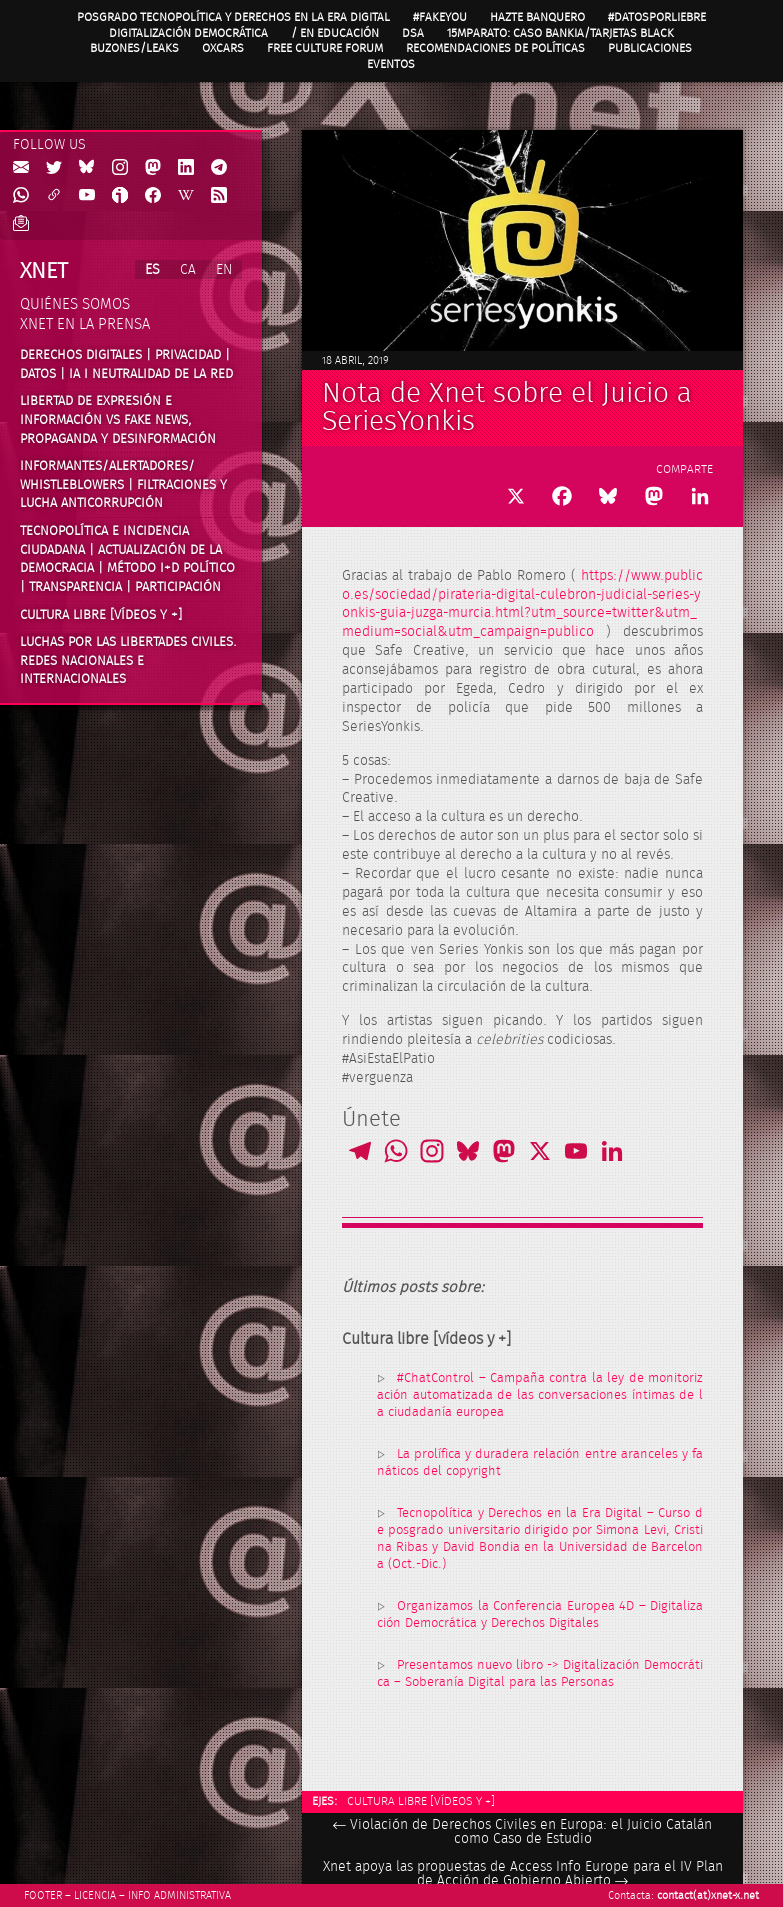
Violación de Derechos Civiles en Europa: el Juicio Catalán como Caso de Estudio (523, 1832)
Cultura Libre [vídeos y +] (101, 615)
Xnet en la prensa (85, 324)
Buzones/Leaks (134, 48)
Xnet (44, 271)
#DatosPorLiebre (657, 17)
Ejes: (324, 1801)
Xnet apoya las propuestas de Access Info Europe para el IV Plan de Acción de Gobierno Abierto (523, 1874)
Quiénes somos (75, 304)
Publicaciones (650, 48)
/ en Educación (335, 33)
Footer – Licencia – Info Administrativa (127, 1895)
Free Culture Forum (325, 48)
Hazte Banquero (537, 17)
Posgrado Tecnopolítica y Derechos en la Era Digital (233, 17)
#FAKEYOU (440, 17)
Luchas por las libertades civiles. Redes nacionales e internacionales (128, 660)
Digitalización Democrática (188, 33)
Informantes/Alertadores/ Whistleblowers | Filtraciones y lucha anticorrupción (123, 484)
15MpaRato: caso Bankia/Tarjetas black (560, 33)
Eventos (391, 64)
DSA (413, 33)
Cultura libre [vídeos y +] (421, 1801)
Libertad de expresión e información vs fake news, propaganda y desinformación (118, 419)
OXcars (223, 48)
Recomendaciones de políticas (495, 48)
